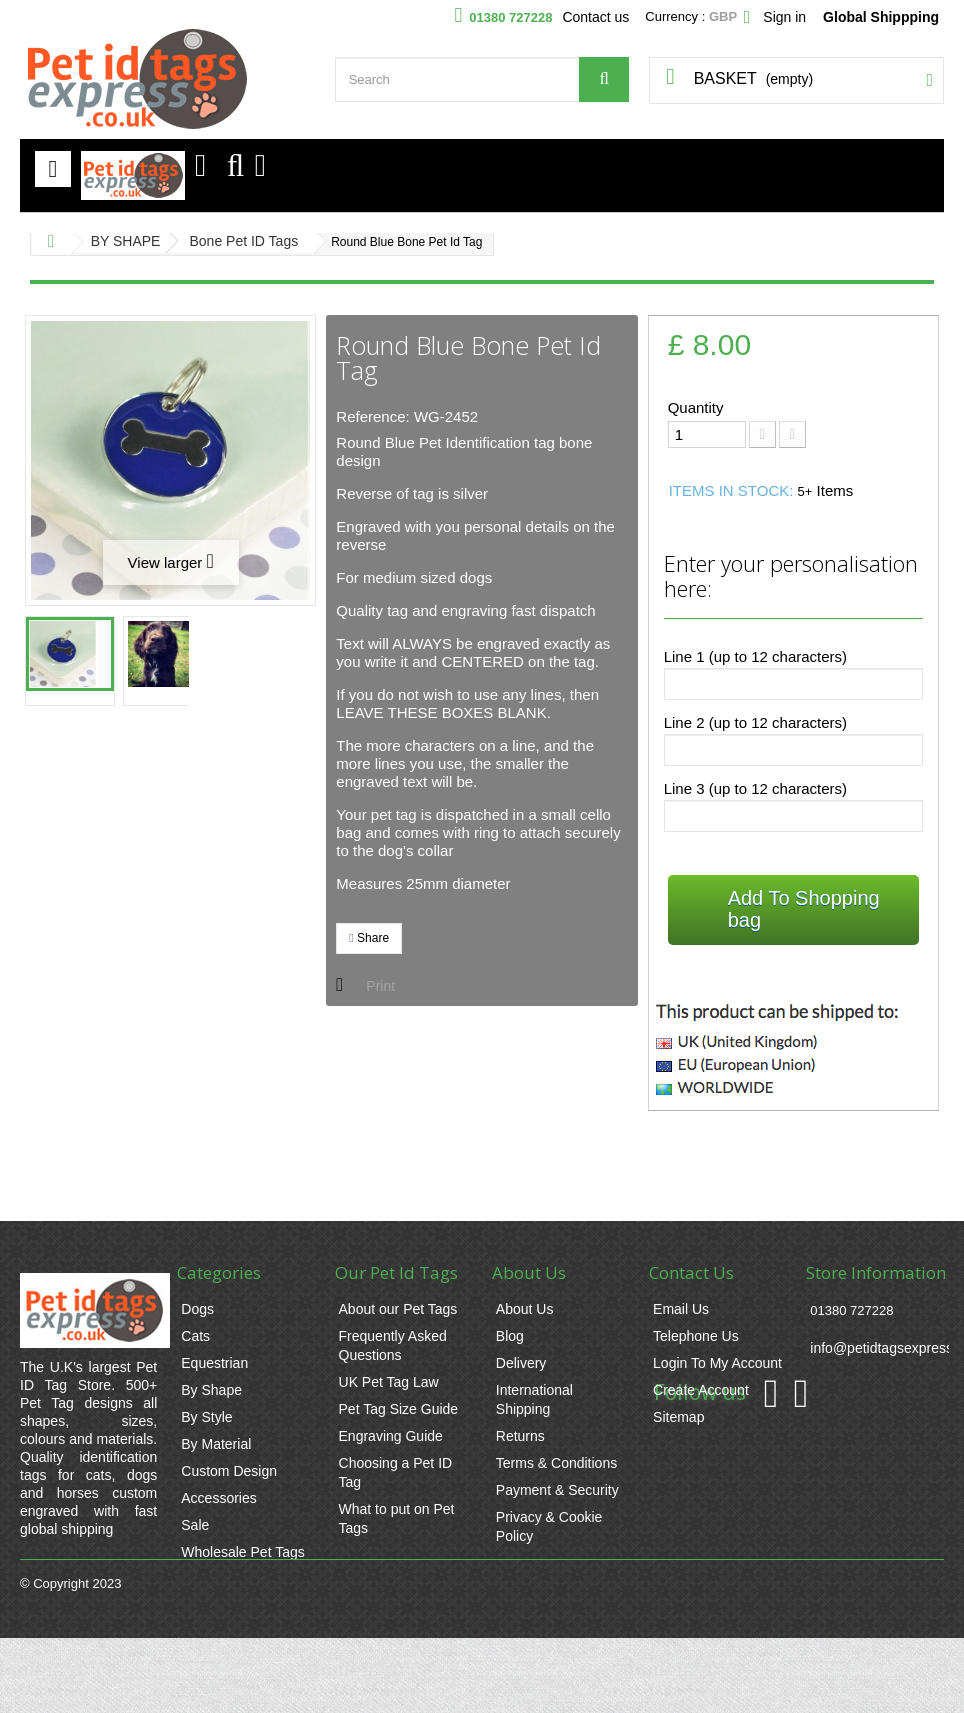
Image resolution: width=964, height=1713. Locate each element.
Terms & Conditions (556, 1463)
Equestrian (214, 1363)
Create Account (701, 1390)
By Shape (211, 1390)
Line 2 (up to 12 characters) (755, 722)
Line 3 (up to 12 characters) (755, 788)
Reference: (372, 416)
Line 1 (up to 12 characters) (755, 656)
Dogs (197, 1309)
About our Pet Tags (398, 1309)
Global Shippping (881, 17)
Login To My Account (717, 1363)
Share (369, 938)
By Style (206, 1417)
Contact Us (691, 1272)
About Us (525, 1309)
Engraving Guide (391, 1436)
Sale (195, 1525)
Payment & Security (557, 1490)
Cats (195, 1336)
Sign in (784, 17)
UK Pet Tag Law (389, 1382)
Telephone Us (696, 1336)
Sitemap (678, 1417)
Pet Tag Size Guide (399, 1409)
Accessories (218, 1498)
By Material (216, 1444)
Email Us (681, 1309)
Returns (520, 1436)
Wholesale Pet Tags (242, 1552)
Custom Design (229, 1471)
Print (380, 986)
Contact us (595, 17)
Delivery (521, 1363)
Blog (510, 1336)
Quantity (696, 407)
